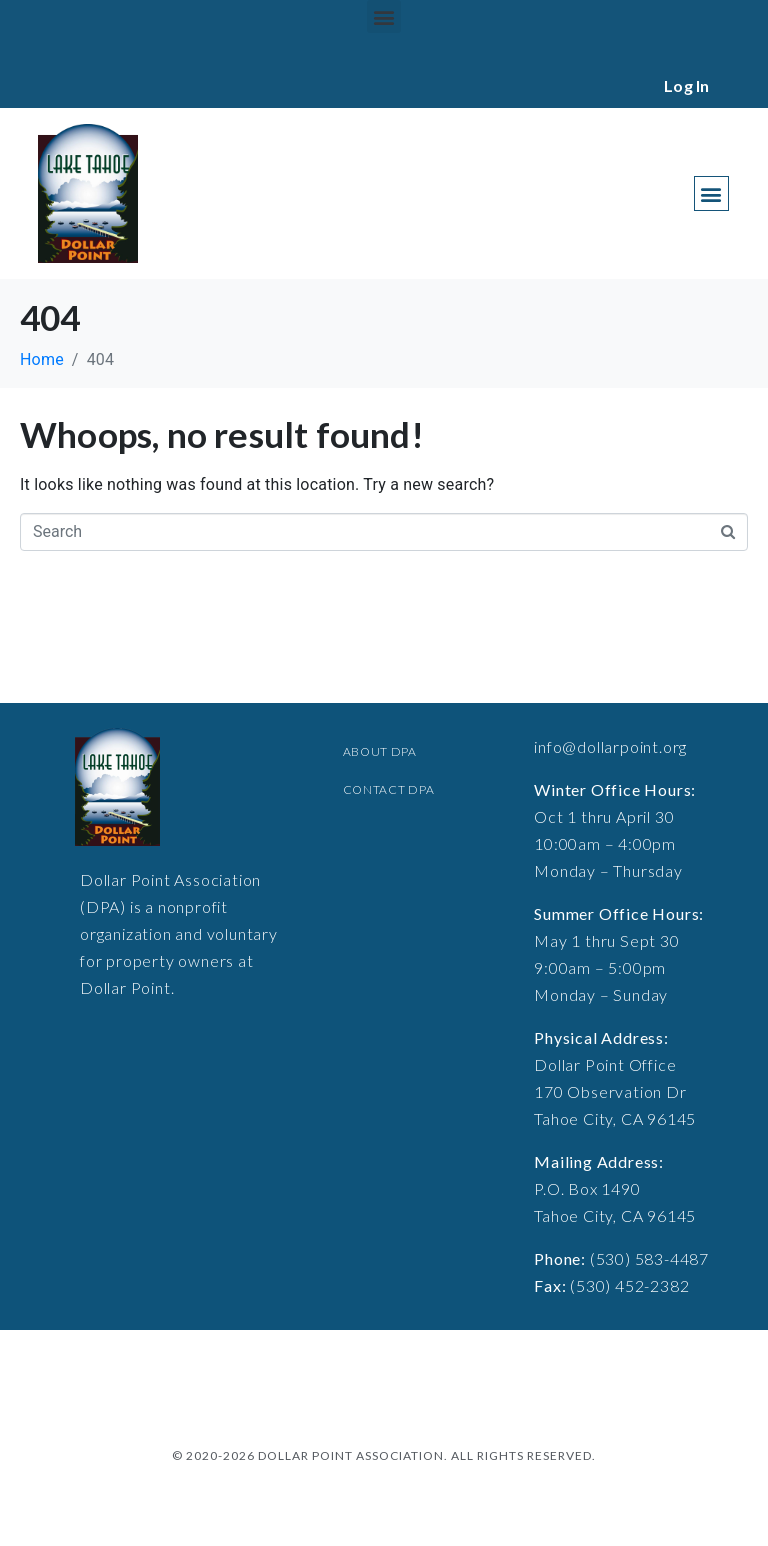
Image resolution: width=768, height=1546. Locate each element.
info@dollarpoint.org (610, 746)
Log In (686, 85)
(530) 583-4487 (649, 1258)
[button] (383, 16)
